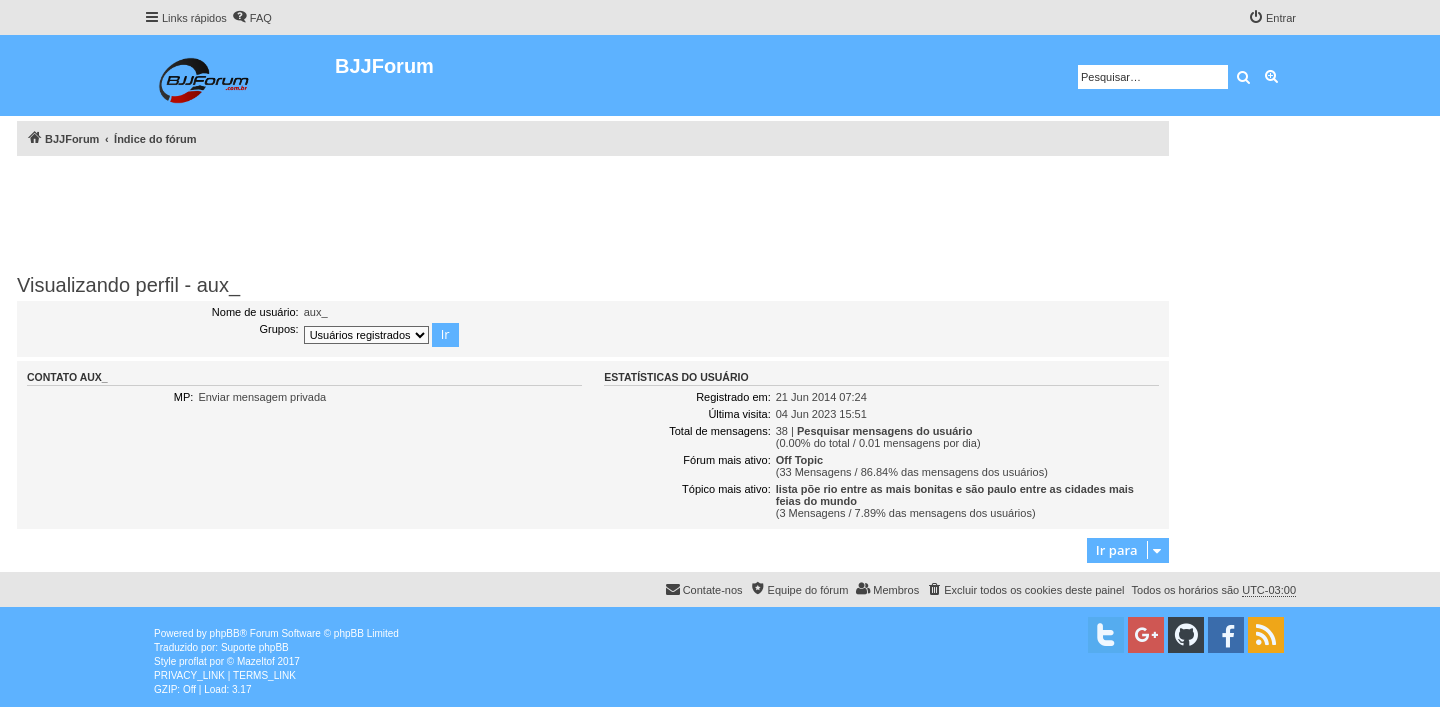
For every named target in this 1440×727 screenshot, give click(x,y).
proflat (193, 661)
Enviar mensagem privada (262, 397)
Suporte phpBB (255, 647)
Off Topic (799, 460)
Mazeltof (256, 661)
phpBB (225, 633)
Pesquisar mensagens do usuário (884, 431)
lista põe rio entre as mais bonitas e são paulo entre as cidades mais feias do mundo (955, 495)
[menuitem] (252, 18)
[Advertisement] (593, 211)
